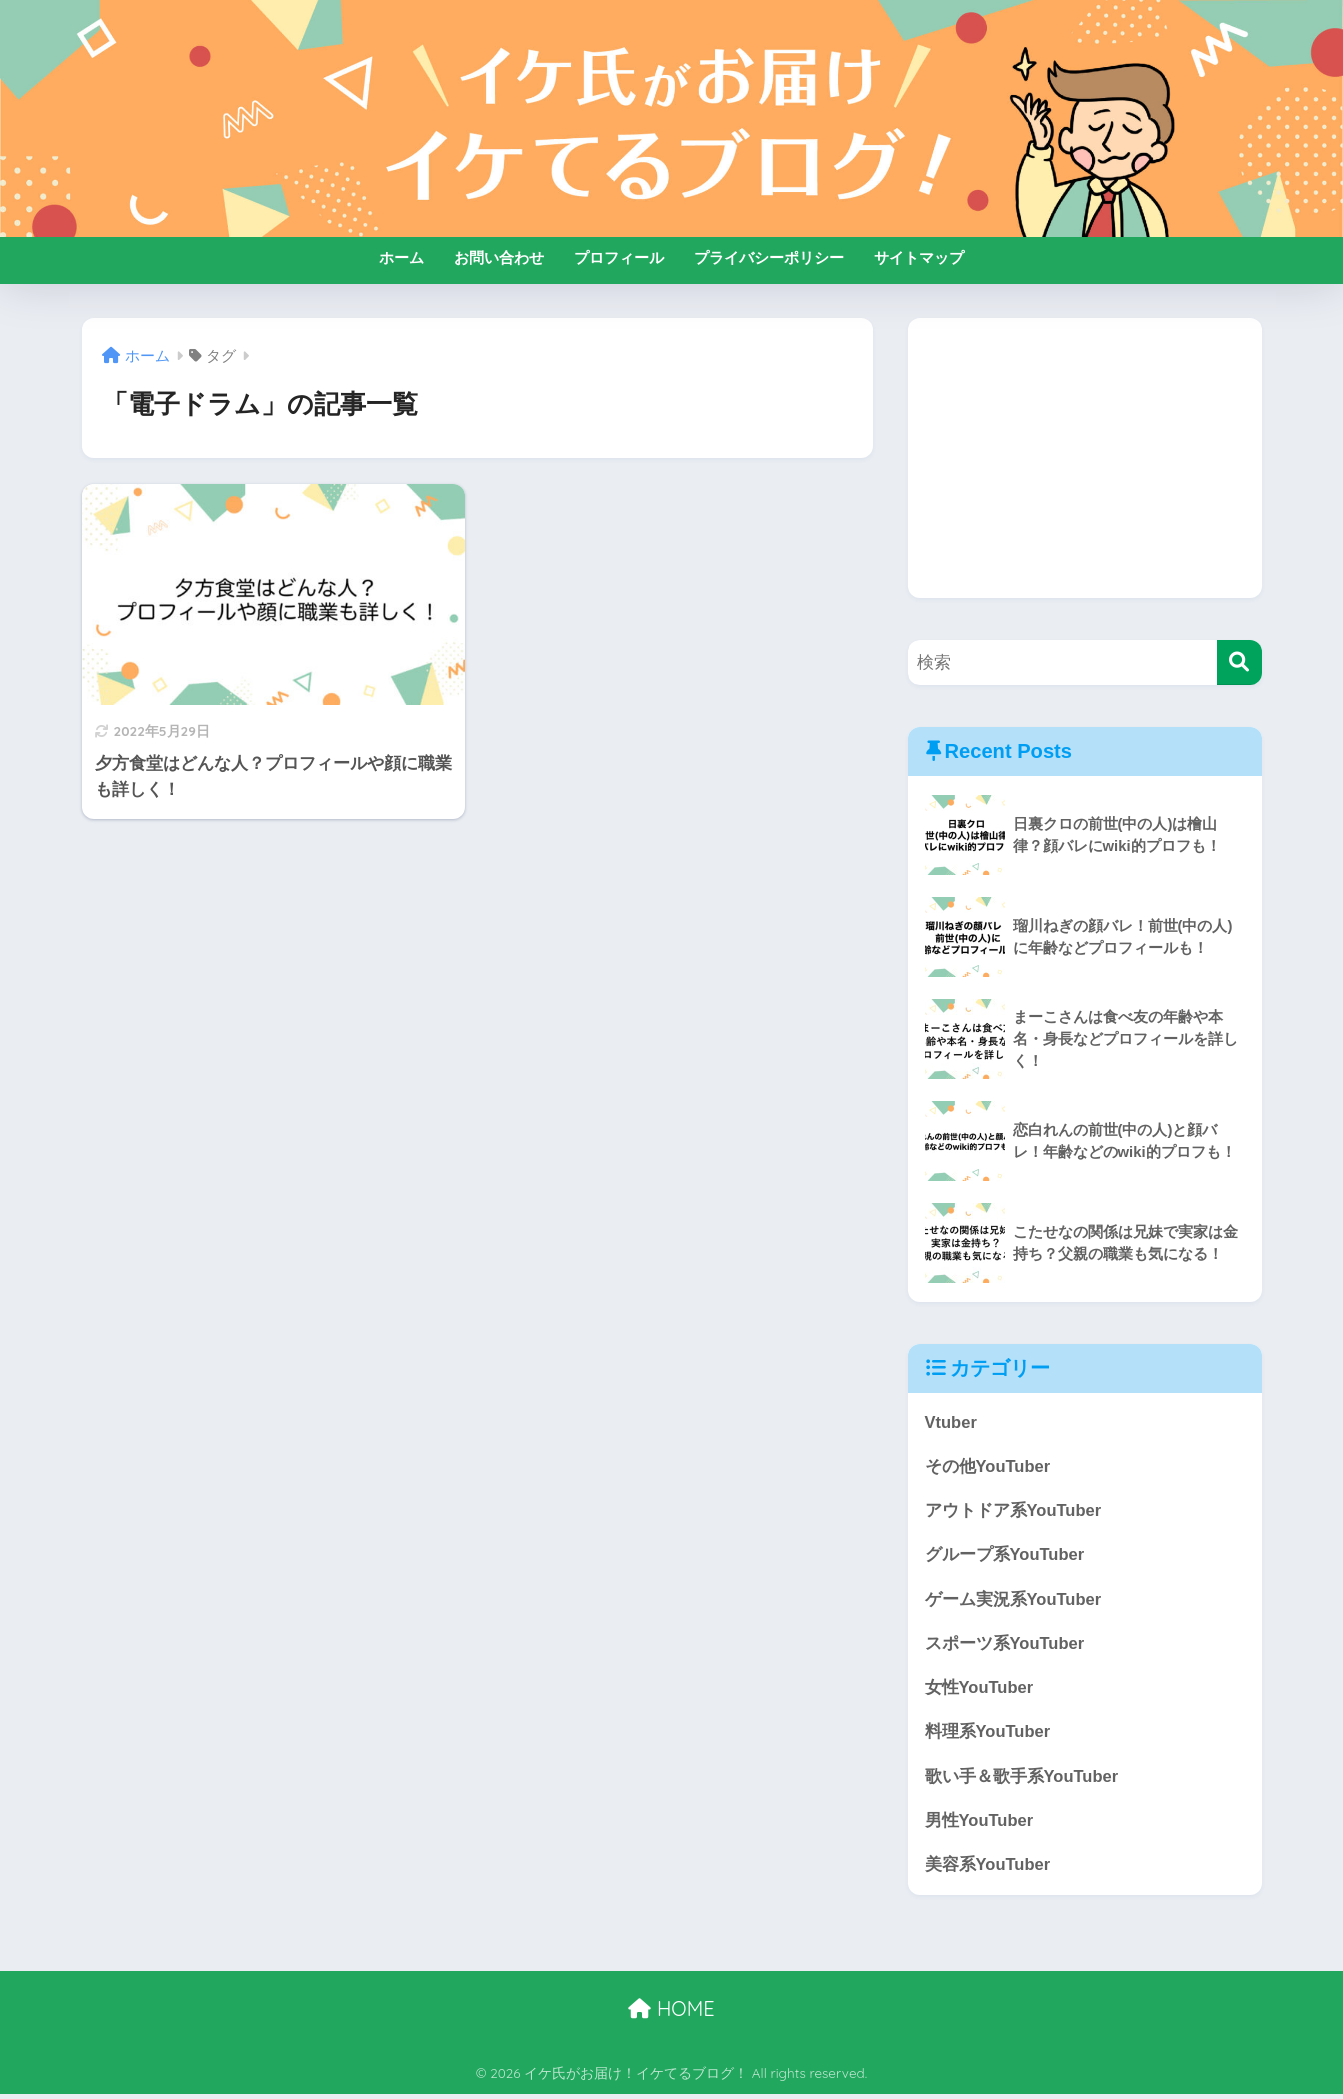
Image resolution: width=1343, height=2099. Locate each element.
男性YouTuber (980, 1824)
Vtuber (951, 1422)
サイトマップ (919, 257)
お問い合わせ (499, 257)
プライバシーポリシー (769, 257)
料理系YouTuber (988, 1735)
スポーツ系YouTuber (1005, 1645)
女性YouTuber (980, 1690)
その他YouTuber (988, 1467)
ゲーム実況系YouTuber (1014, 1601)
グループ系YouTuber (1005, 1556)
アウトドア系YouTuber (1014, 1511)
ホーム (401, 257)
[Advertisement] (1085, 458)
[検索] (1239, 662)
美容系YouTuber (988, 1869)
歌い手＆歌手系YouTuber (1022, 1779)
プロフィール (619, 257)
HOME (671, 2014)
